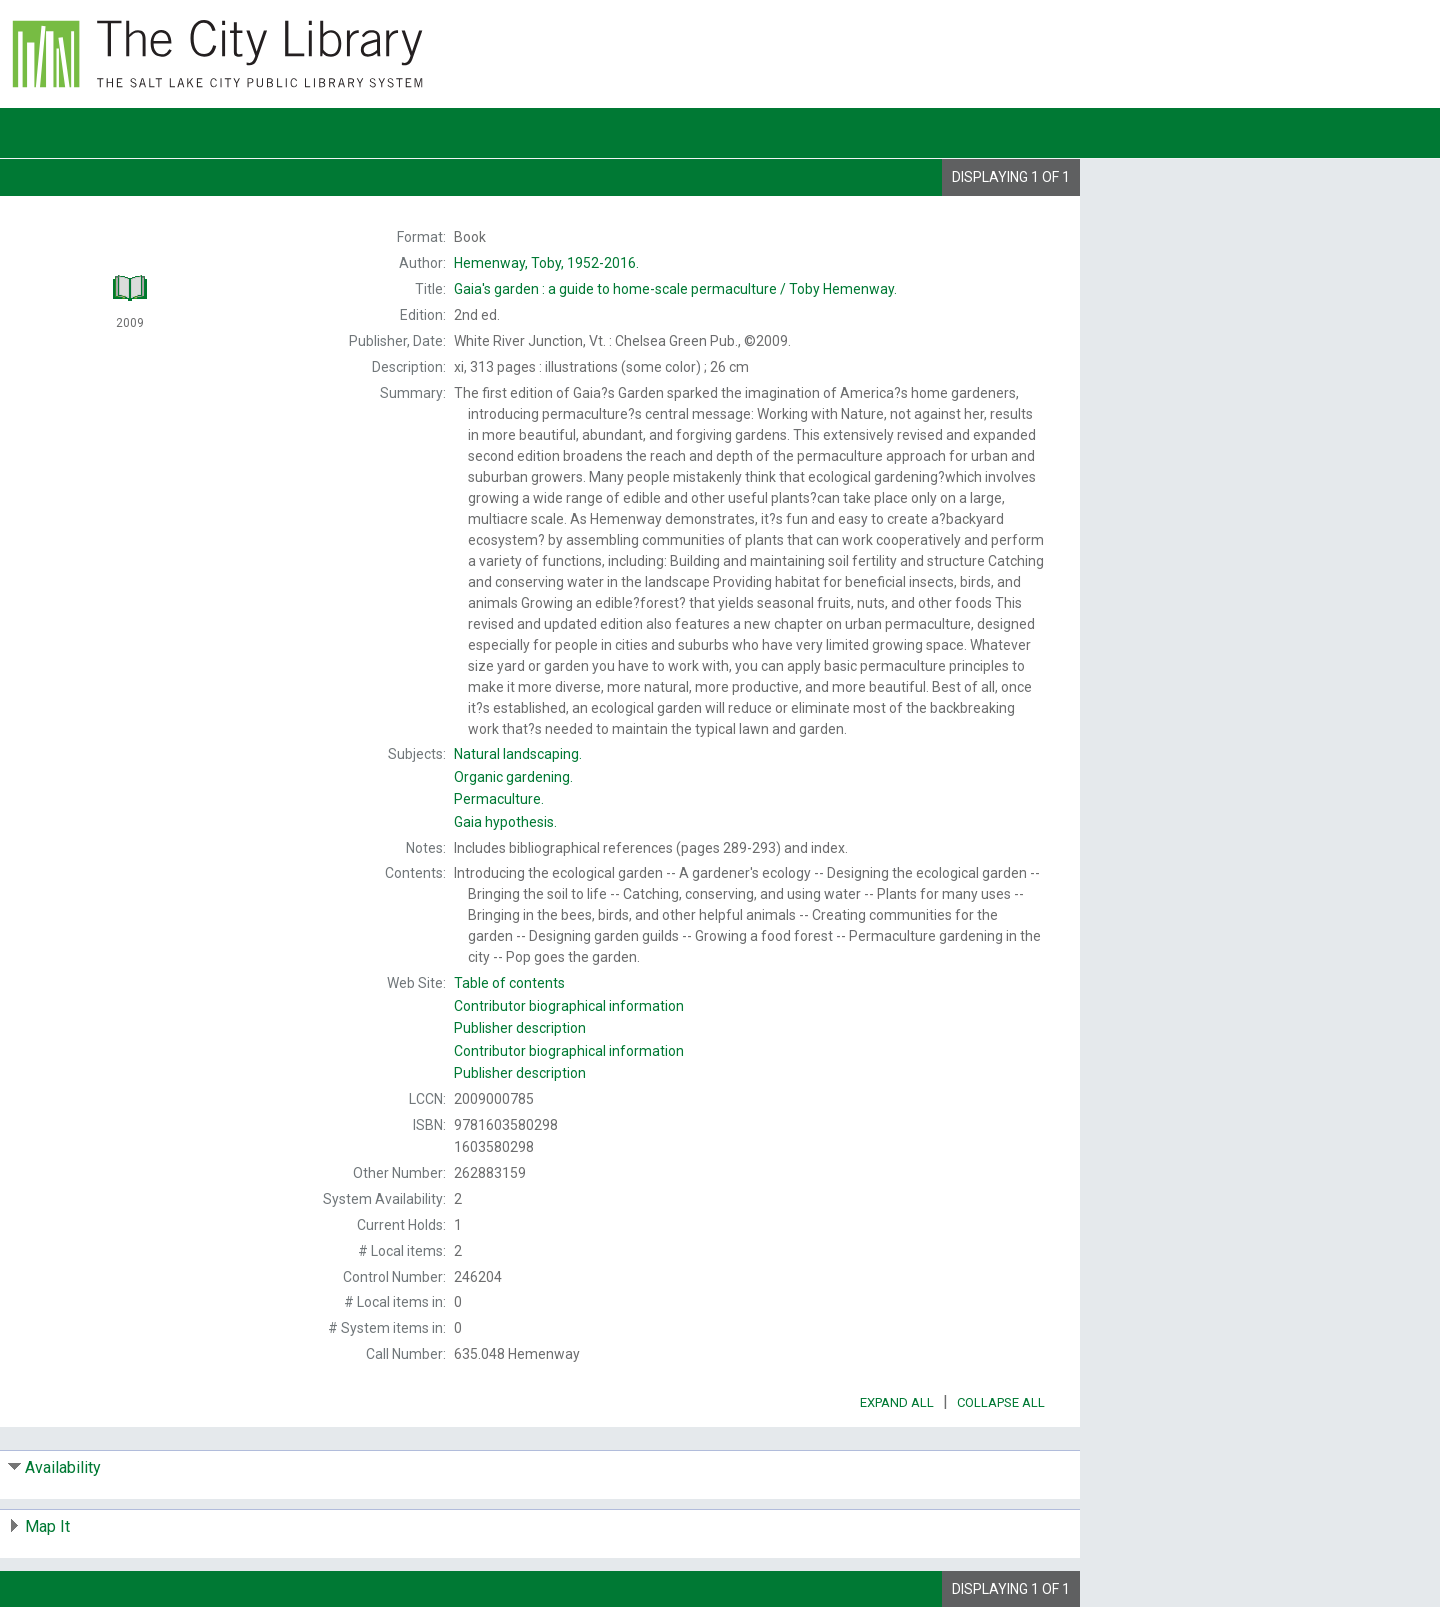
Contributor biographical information (569, 1006)
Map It (47, 1526)
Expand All (897, 1402)
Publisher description (520, 1028)
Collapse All (1001, 1402)
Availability (63, 1467)
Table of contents (509, 983)
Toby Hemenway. (675, 289)
